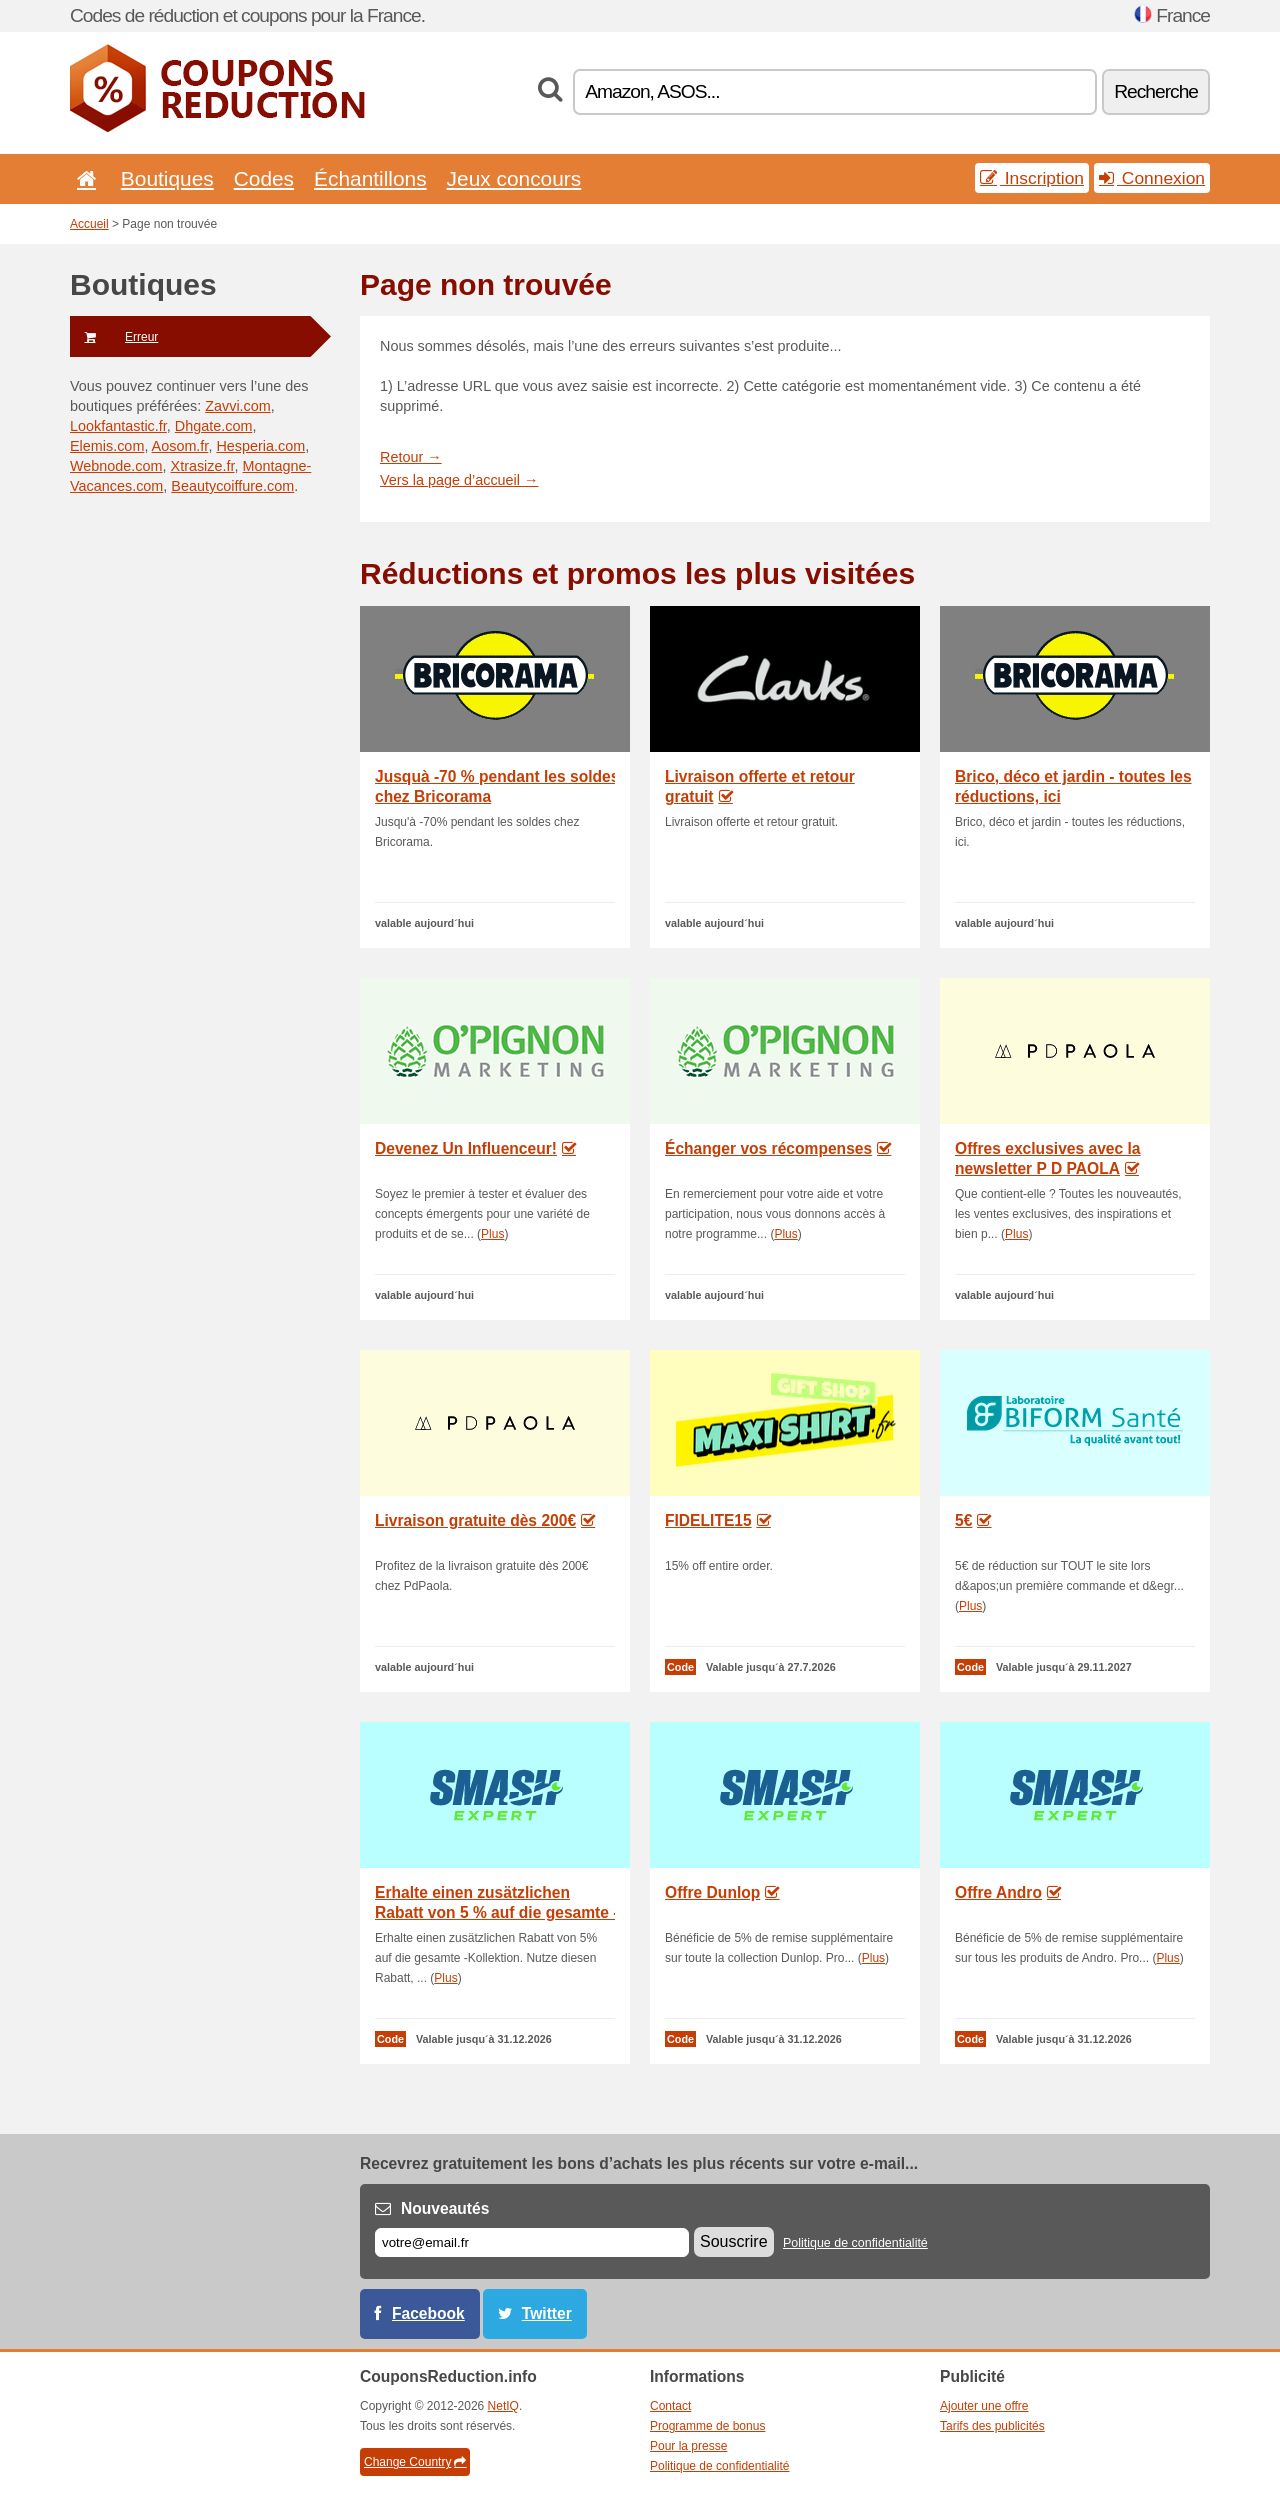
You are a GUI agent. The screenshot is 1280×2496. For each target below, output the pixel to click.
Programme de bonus (707, 2426)
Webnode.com (116, 466)
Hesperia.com (260, 446)
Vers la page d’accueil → (459, 480)
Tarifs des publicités (992, 2426)
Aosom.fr (180, 446)
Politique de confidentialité (855, 2243)
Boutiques (167, 178)
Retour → (411, 457)
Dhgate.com (214, 426)
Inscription (1032, 178)
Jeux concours (514, 178)
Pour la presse (688, 2446)
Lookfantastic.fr (118, 426)
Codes (264, 178)
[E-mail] (532, 2242)
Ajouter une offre (984, 2406)
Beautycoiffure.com (232, 486)
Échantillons (370, 178)
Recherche (1156, 91)
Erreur (114, 337)
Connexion (1152, 178)
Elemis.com (107, 446)
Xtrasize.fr (203, 466)
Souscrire (734, 2241)
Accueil (89, 224)
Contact (670, 2406)
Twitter (547, 2313)
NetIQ (503, 2406)
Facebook (428, 2313)
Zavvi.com (238, 406)
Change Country (415, 2462)
